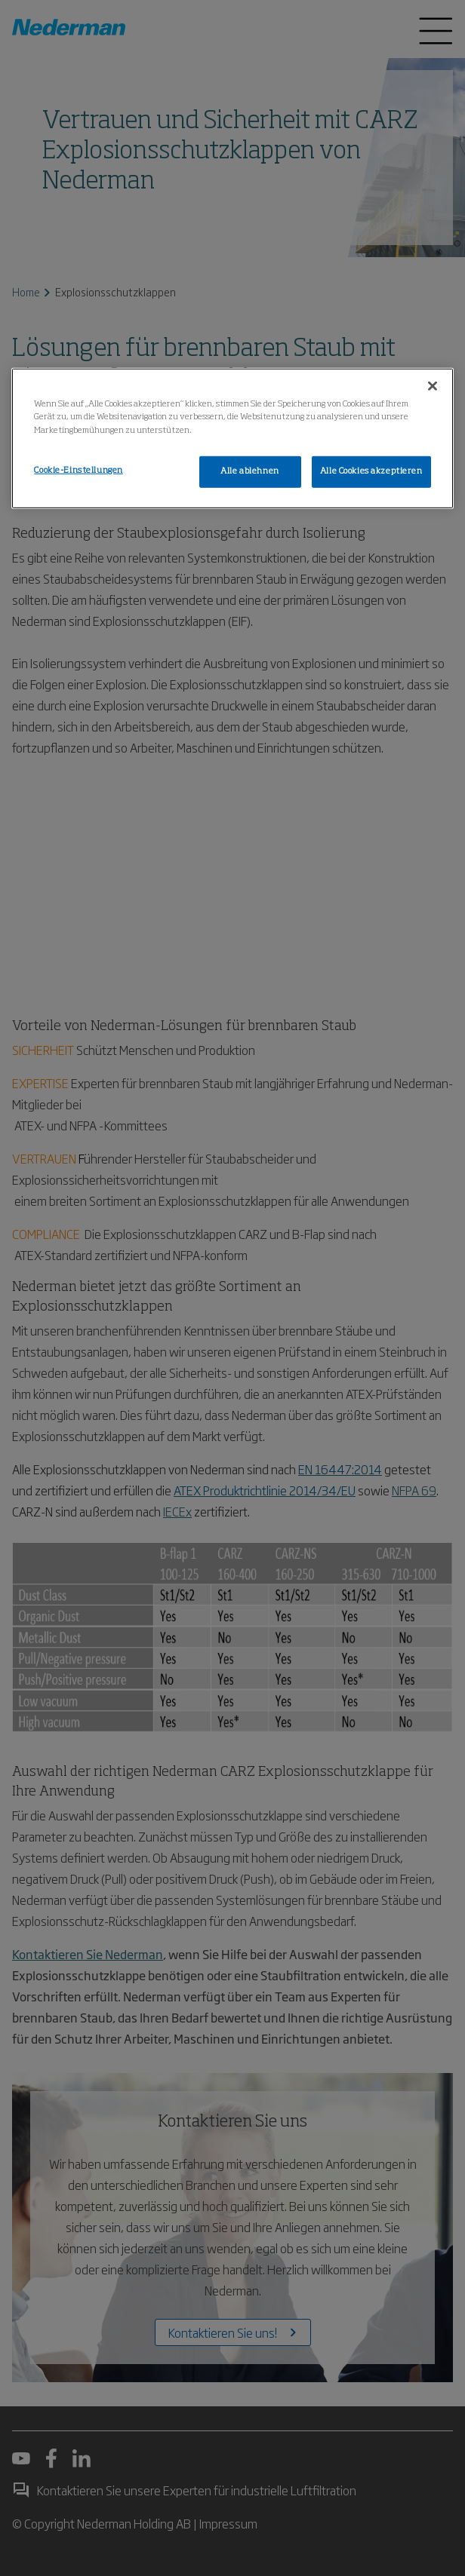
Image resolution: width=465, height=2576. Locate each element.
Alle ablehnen (249, 470)
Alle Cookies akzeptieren (371, 470)
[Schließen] (432, 386)
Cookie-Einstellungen (78, 469)
